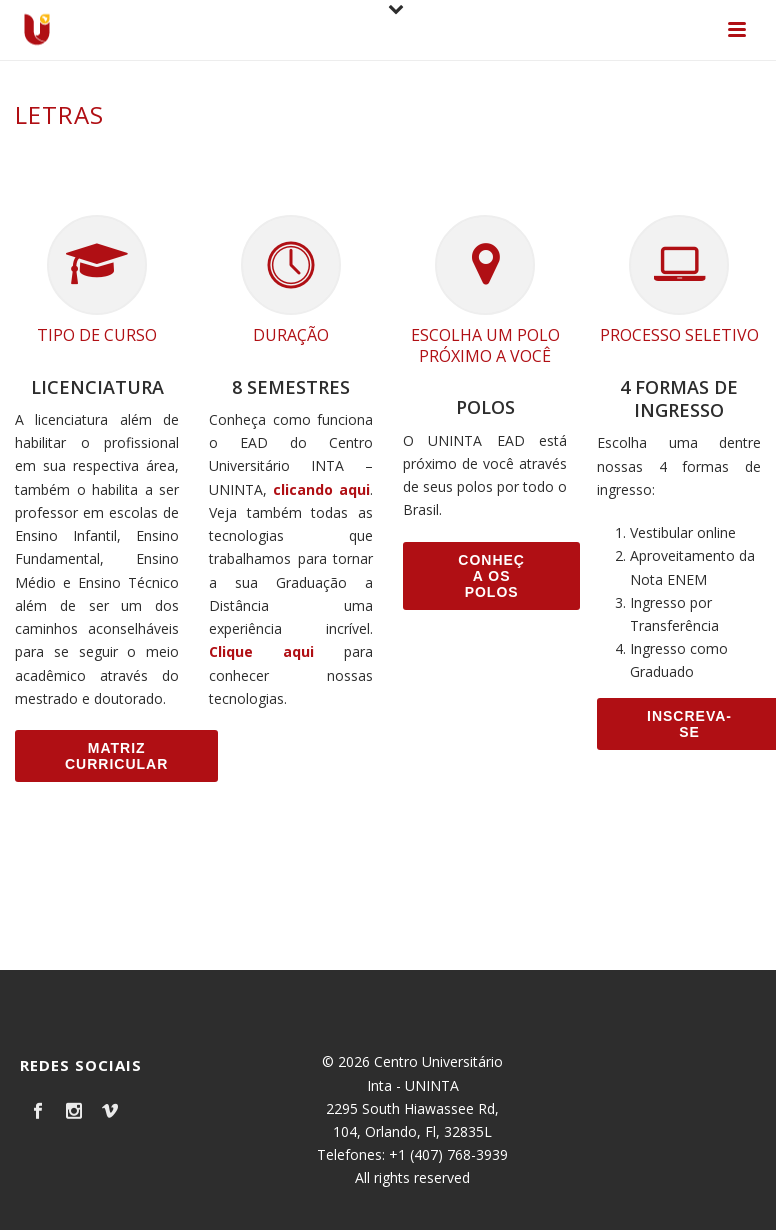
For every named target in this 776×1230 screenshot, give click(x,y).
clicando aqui (321, 489)
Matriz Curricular (116, 756)
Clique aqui (261, 651)
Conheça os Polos (491, 576)
